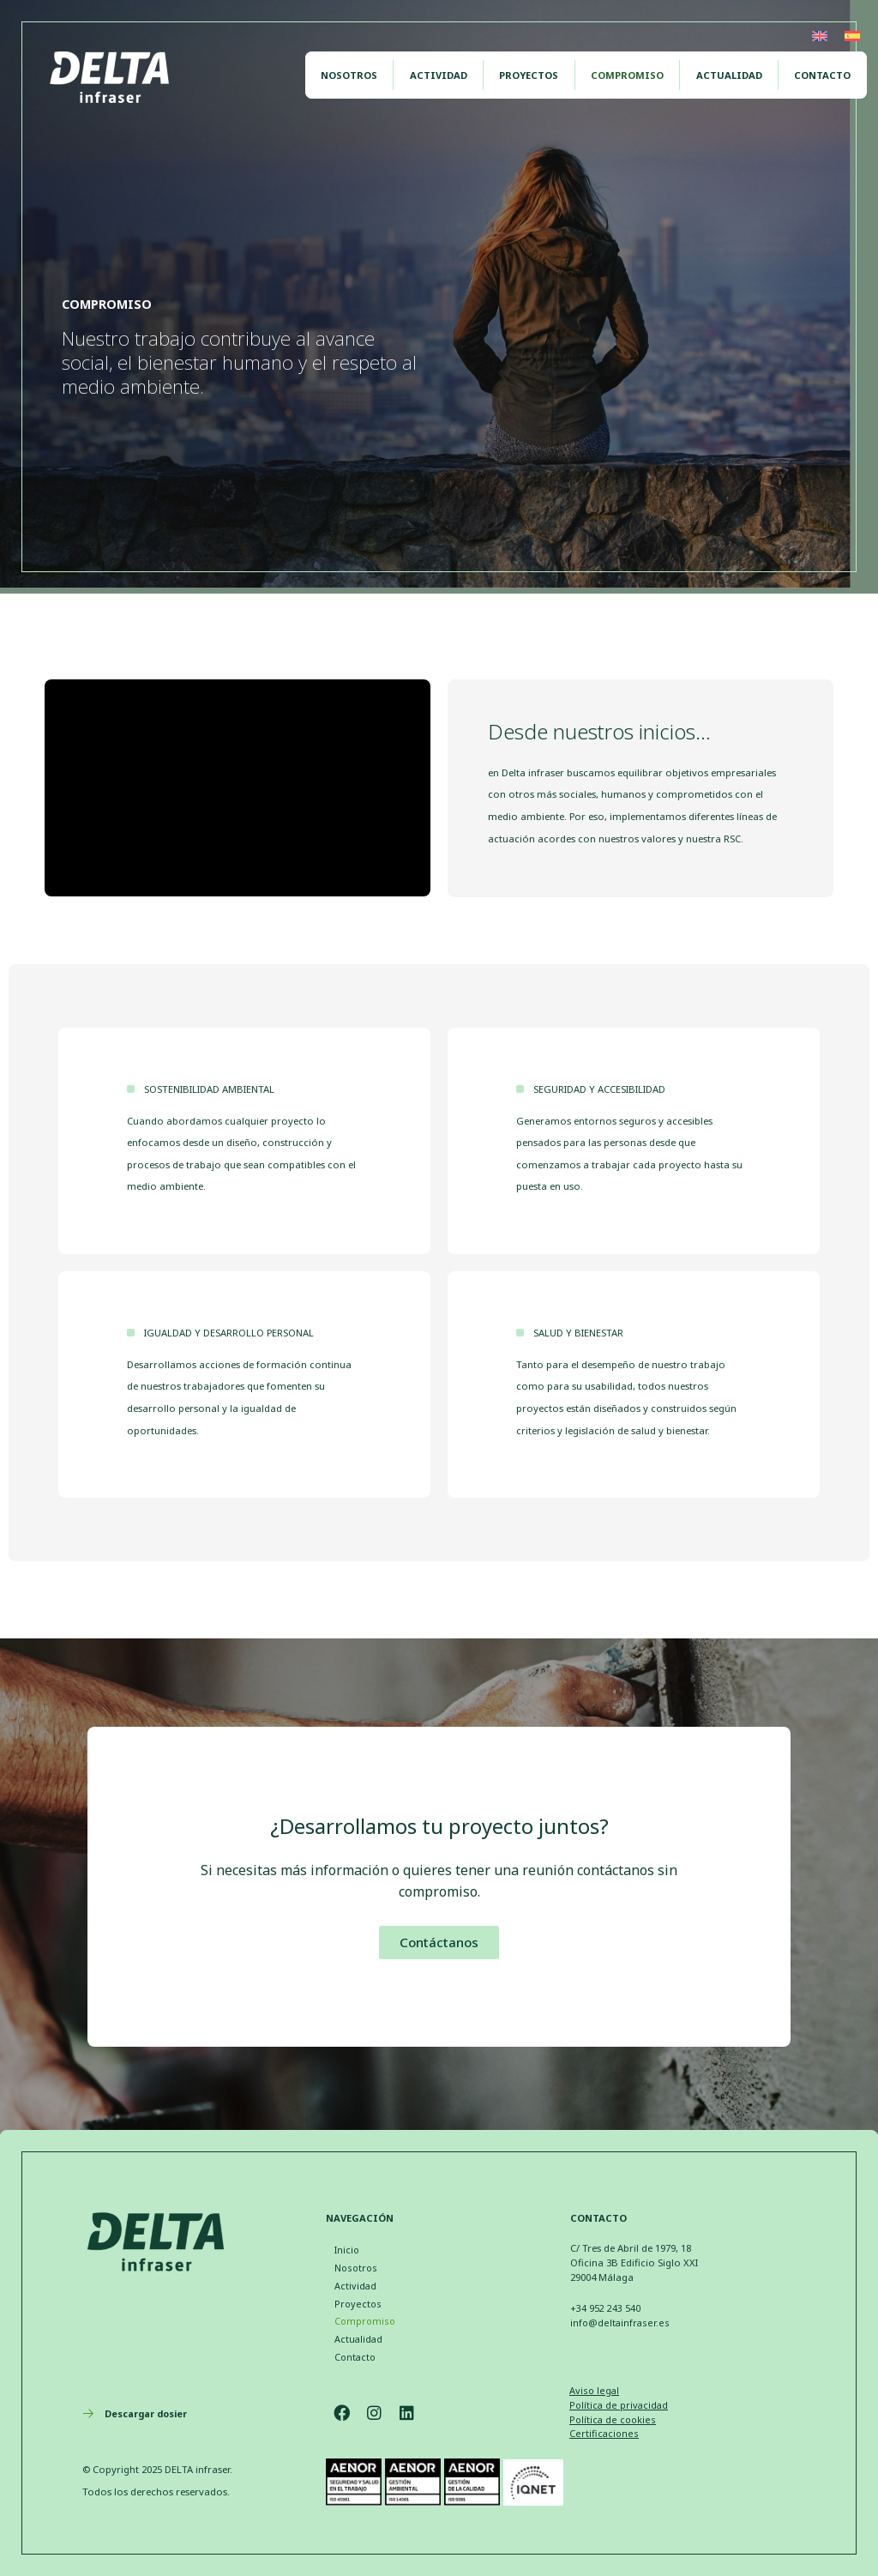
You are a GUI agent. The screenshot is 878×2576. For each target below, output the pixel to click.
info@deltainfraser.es (619, 2320)
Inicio (347, 2248)
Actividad (464, 69)
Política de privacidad (619, 2404)
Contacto (825, 69)
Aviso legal (594, 2390)
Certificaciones (603, 2433)
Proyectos (549, 69)
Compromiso (641, 69)
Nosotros (380, 69)
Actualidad (738, 69)
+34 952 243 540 (605, 2306)
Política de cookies (612, 2419)
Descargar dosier (149, 2413)
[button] (439, 1942)
